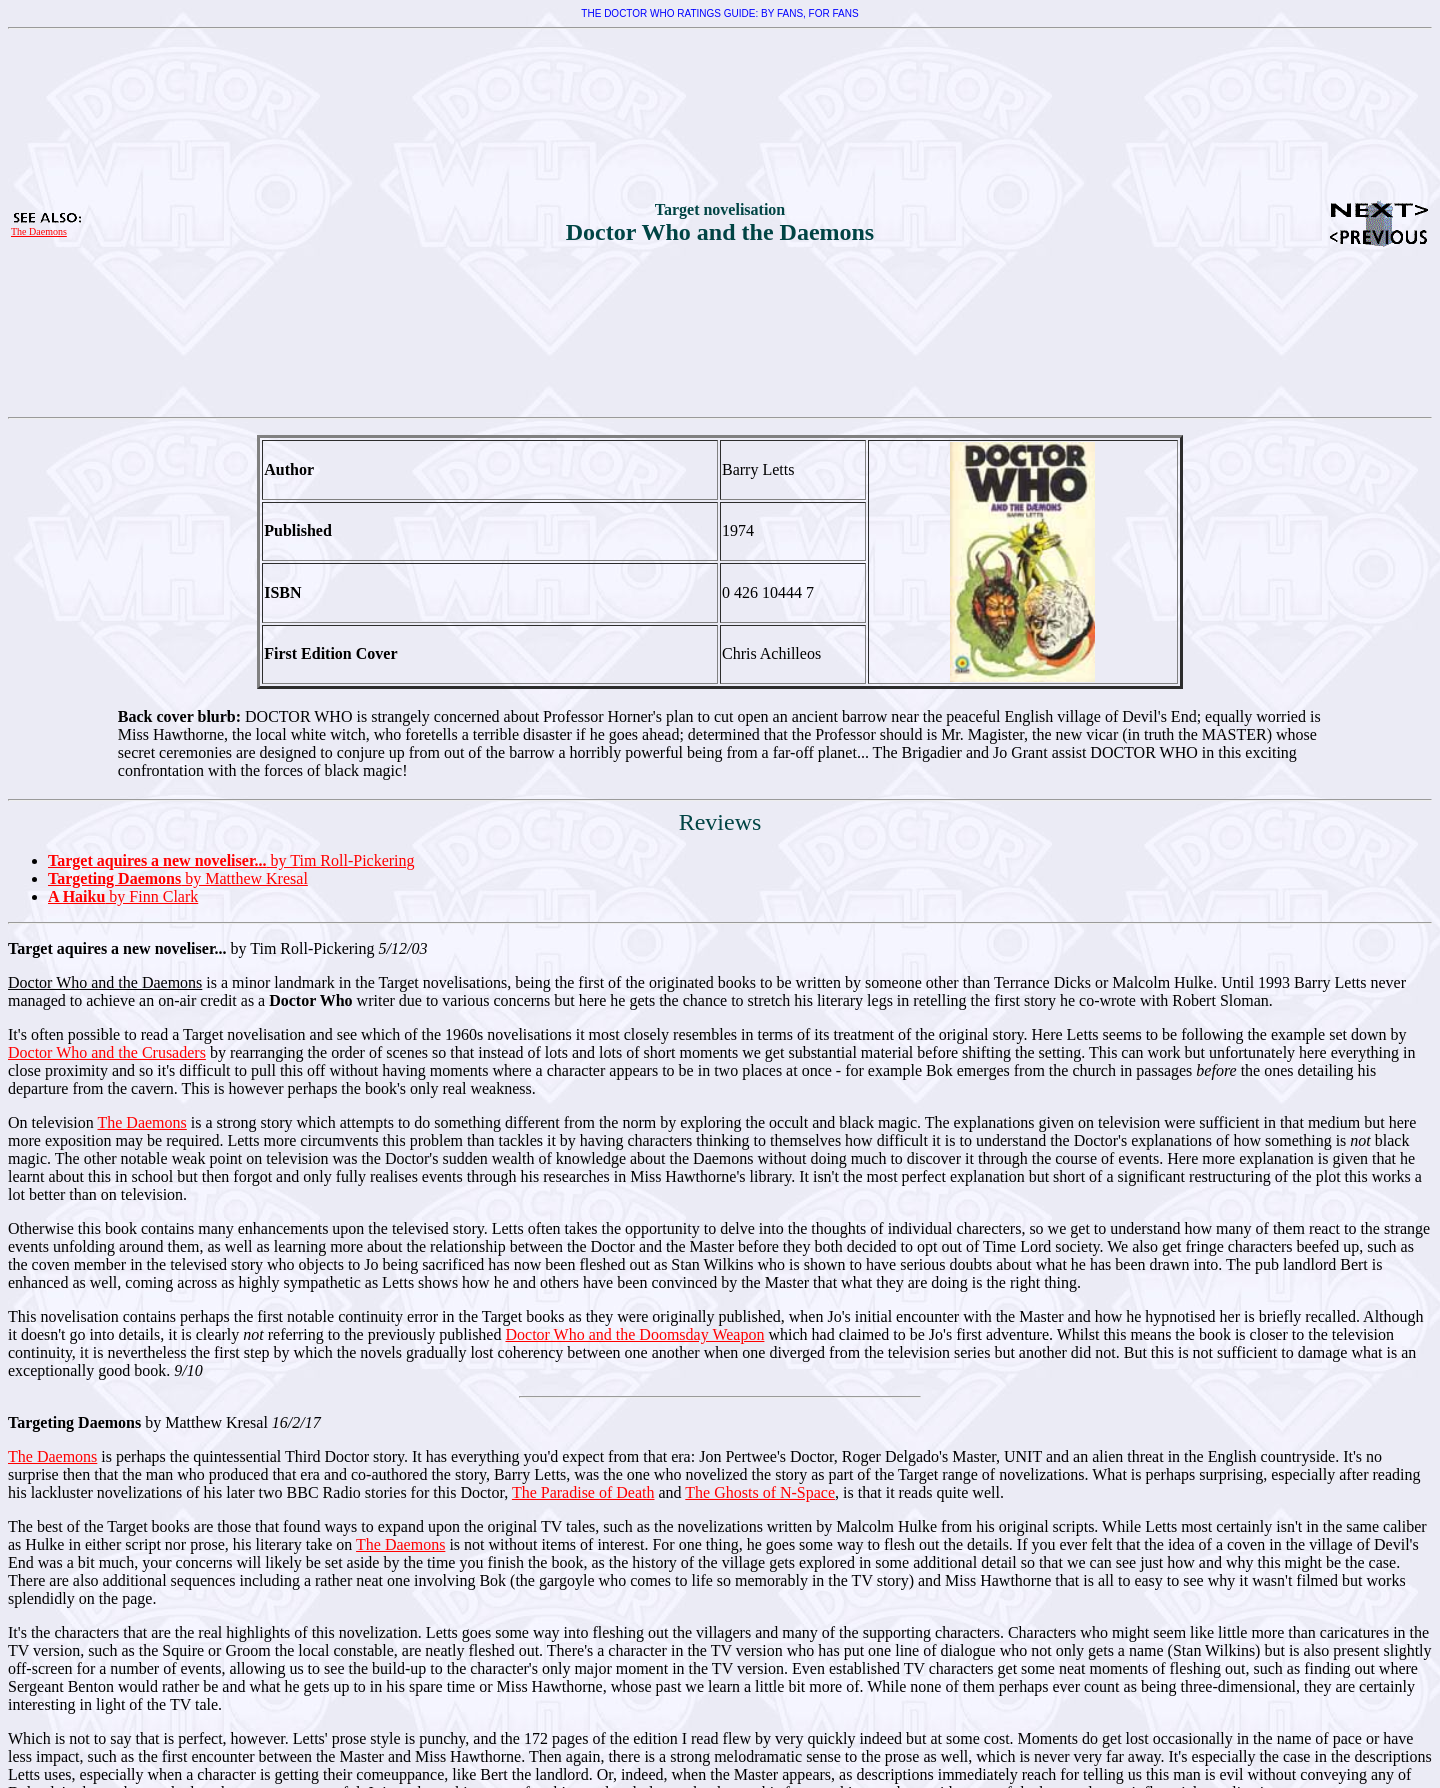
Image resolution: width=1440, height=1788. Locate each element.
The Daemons (39, 231)
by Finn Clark (123, 896)
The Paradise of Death (583, 1492)
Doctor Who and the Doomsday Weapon (634, 1334)
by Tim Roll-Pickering (231, 860)
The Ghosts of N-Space (760, 1492)
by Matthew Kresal (178, 878)
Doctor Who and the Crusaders (107, 1052)
